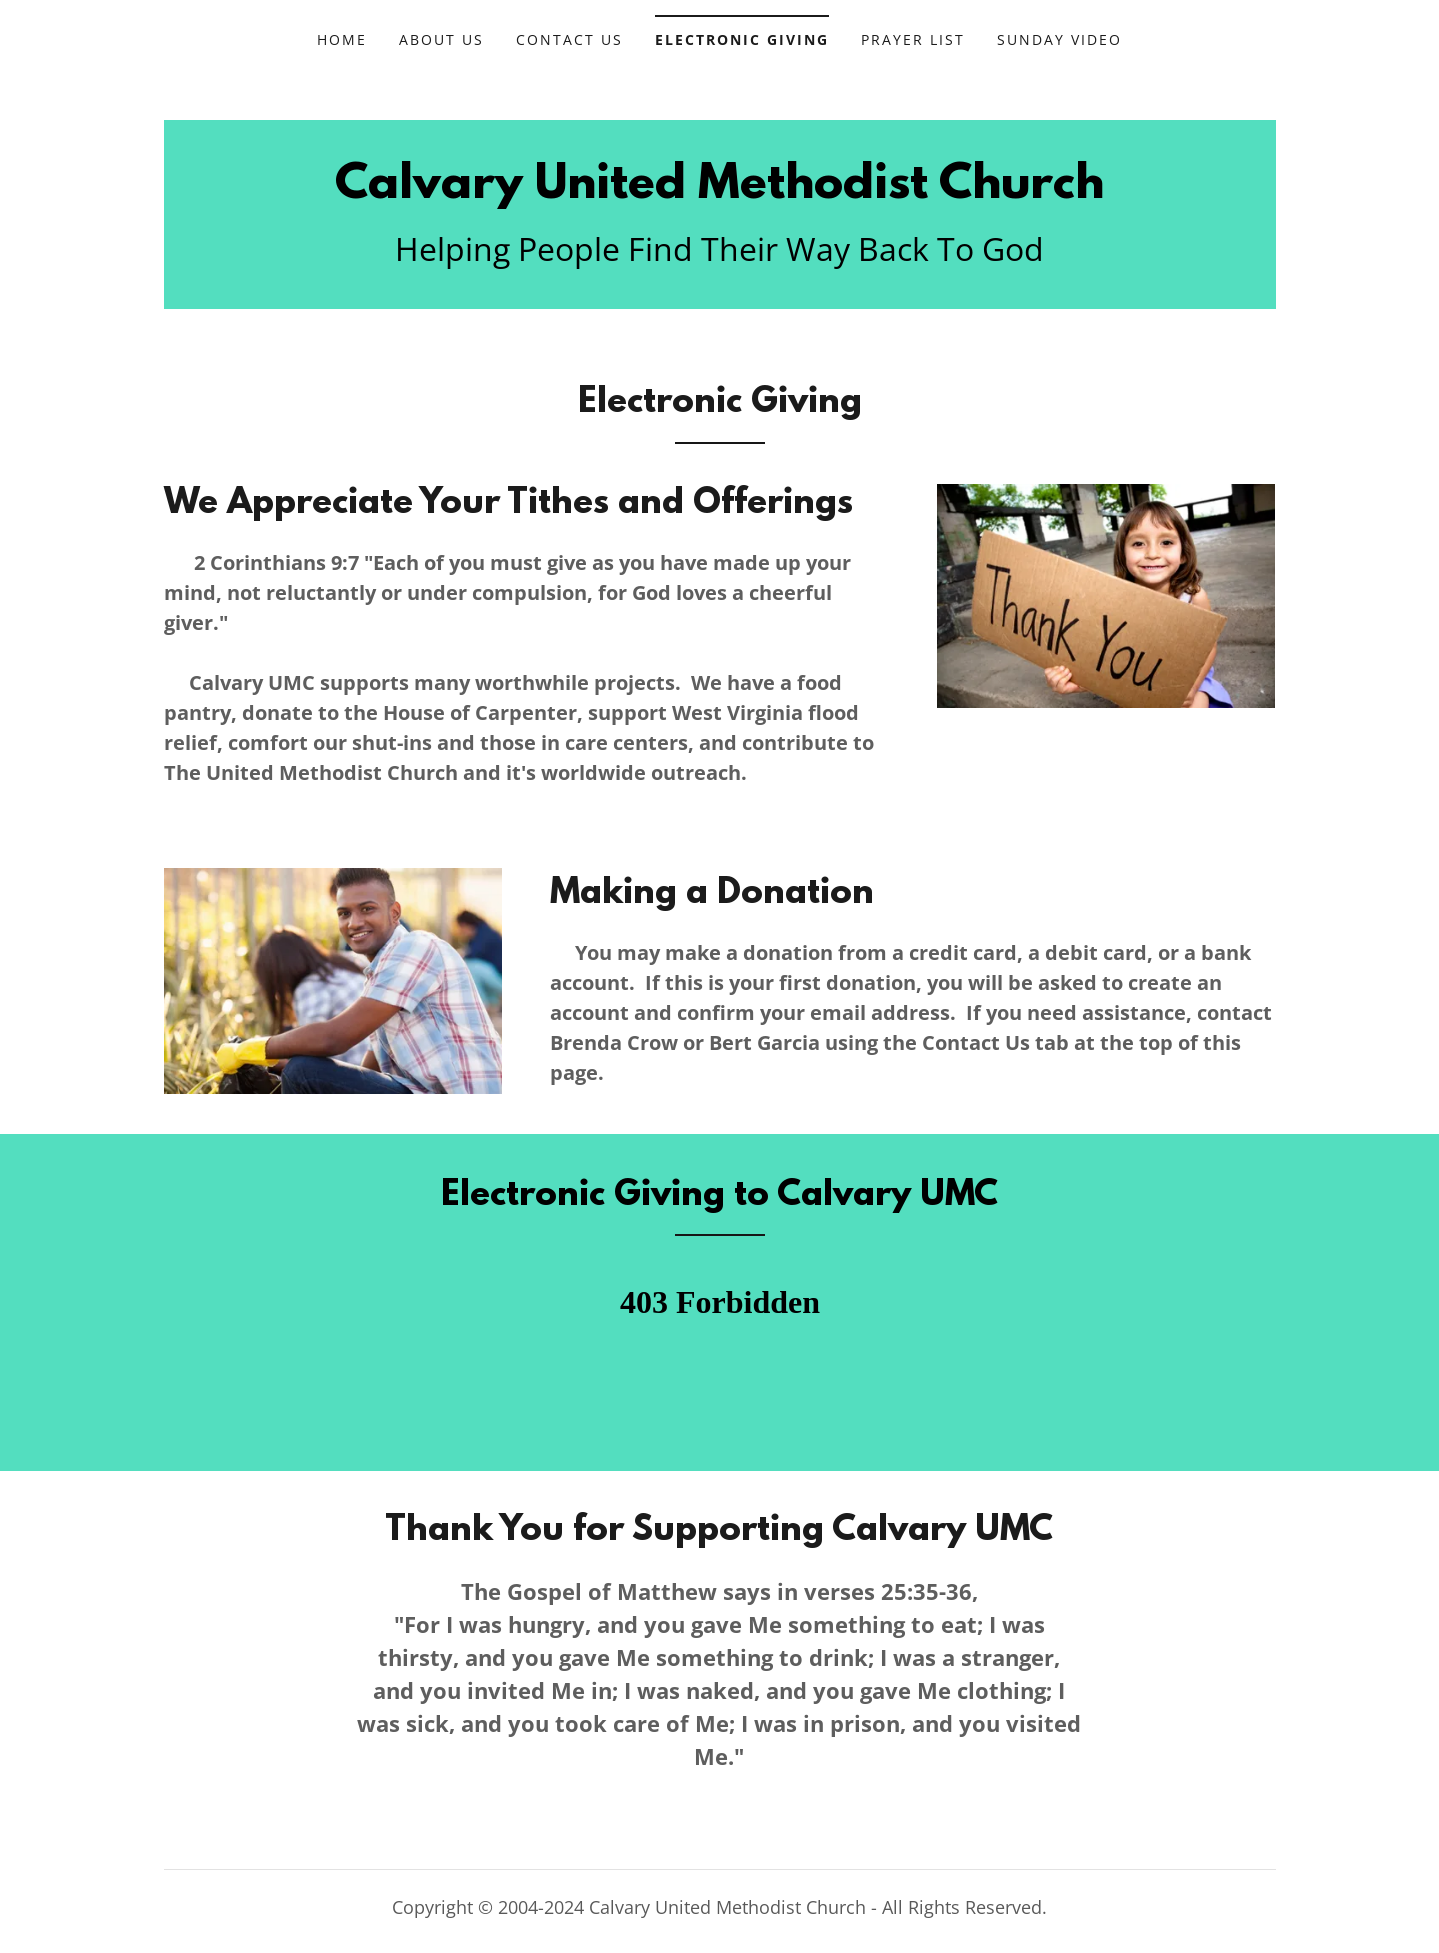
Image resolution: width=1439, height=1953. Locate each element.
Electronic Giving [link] (742, 39)
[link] (719, 192)
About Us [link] (441, 39)
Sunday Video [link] (1059, 39)
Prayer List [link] (913, 39)
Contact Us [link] (569, 39)
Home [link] (342, 39)
